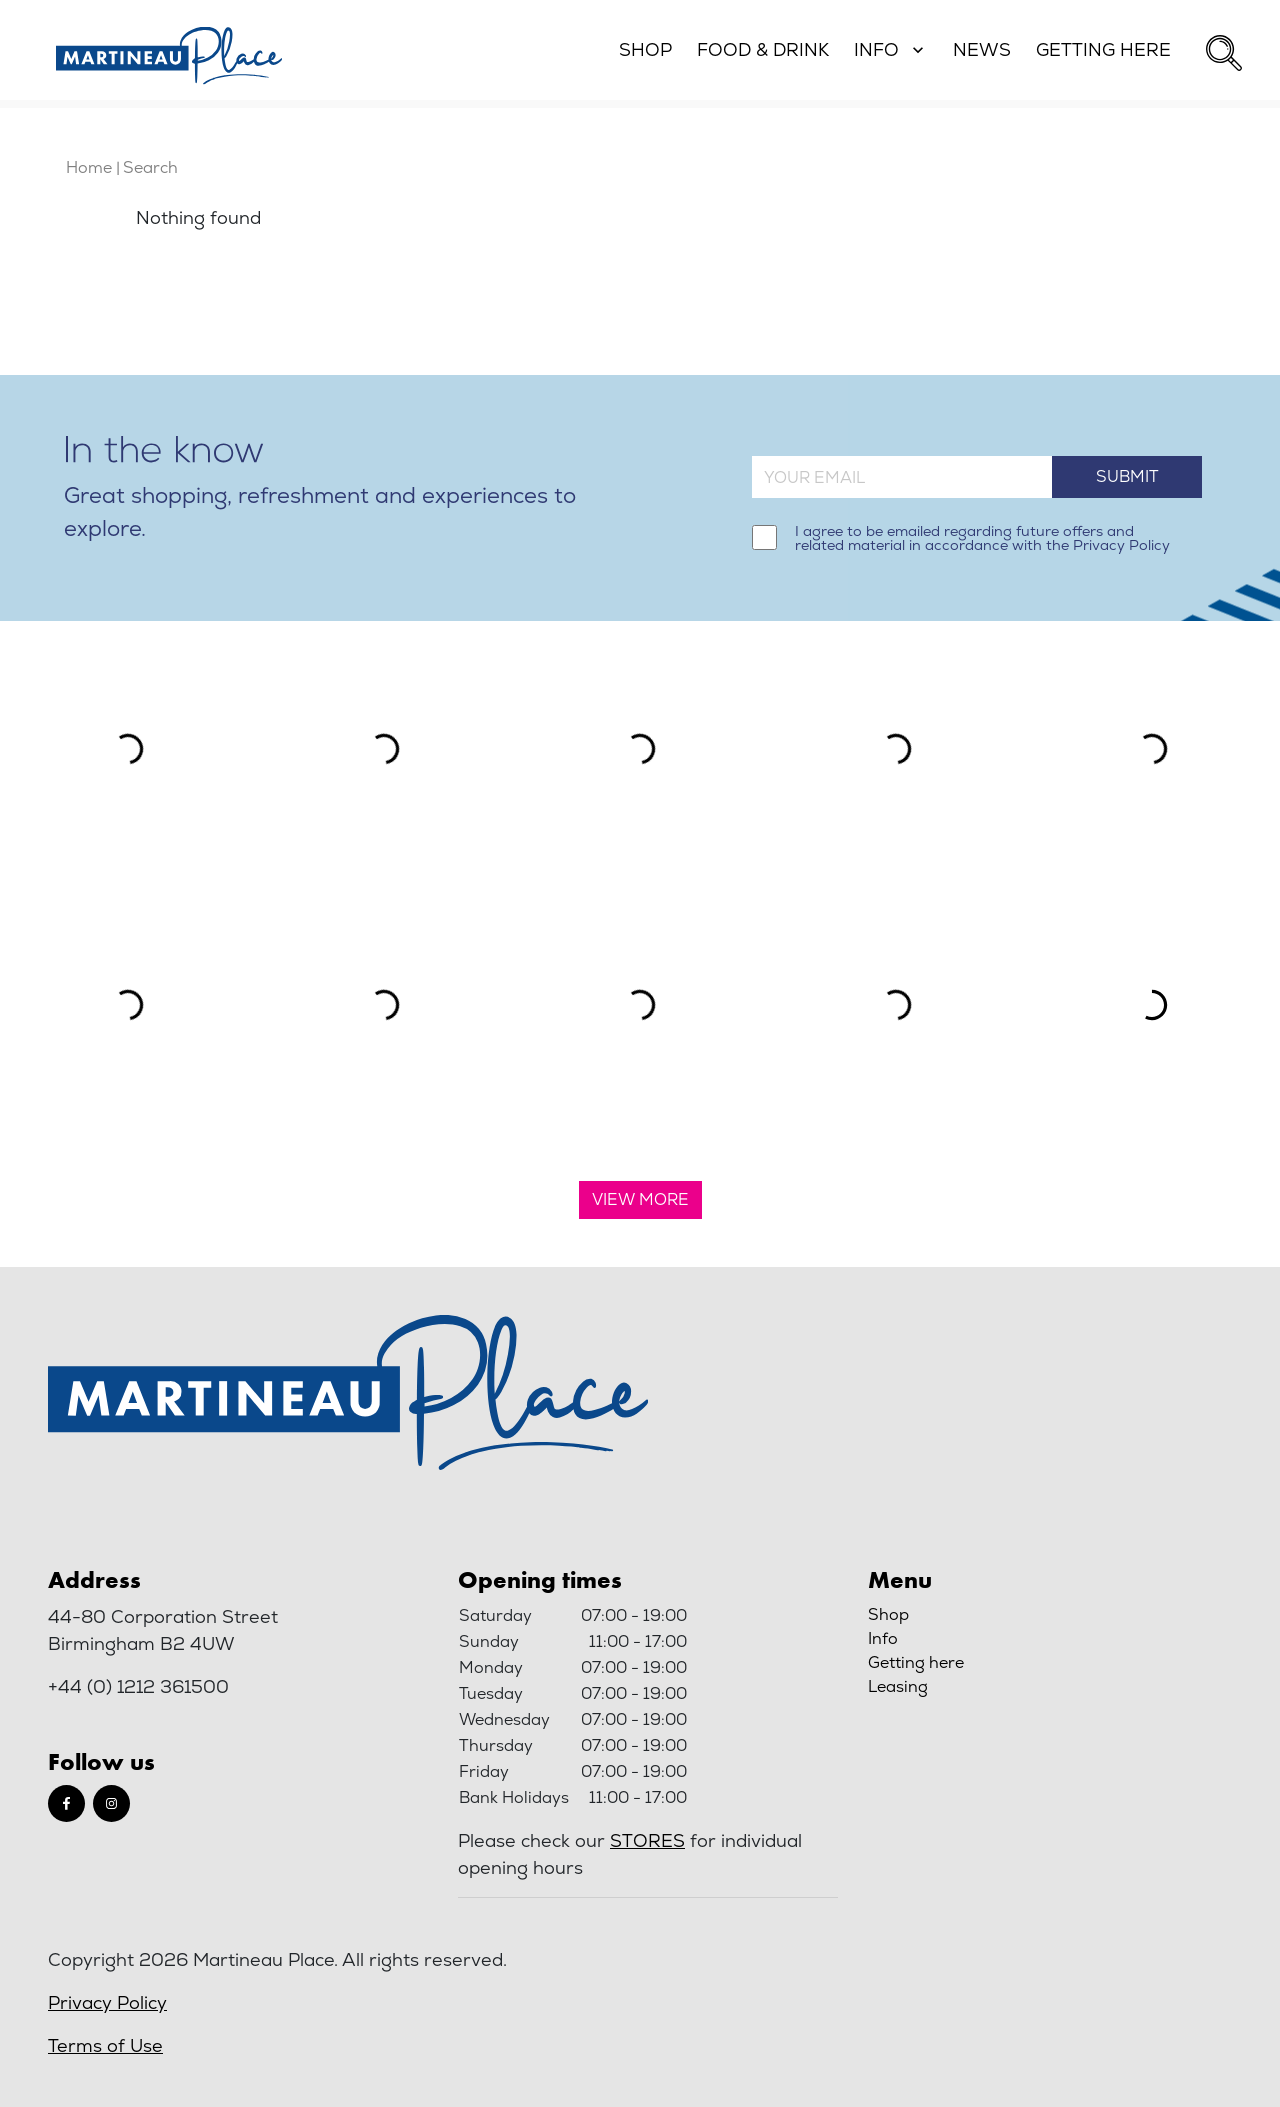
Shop (888, 1614)
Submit (1127, 476)
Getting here (916, 1662)
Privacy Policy (107, 2002)
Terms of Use (105, 2045)
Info (883, 1638)
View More (640, 1199)
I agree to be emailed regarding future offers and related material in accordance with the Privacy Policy (982, 538)
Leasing (898, 1686)
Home (89, 167)
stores (647, 1840)
